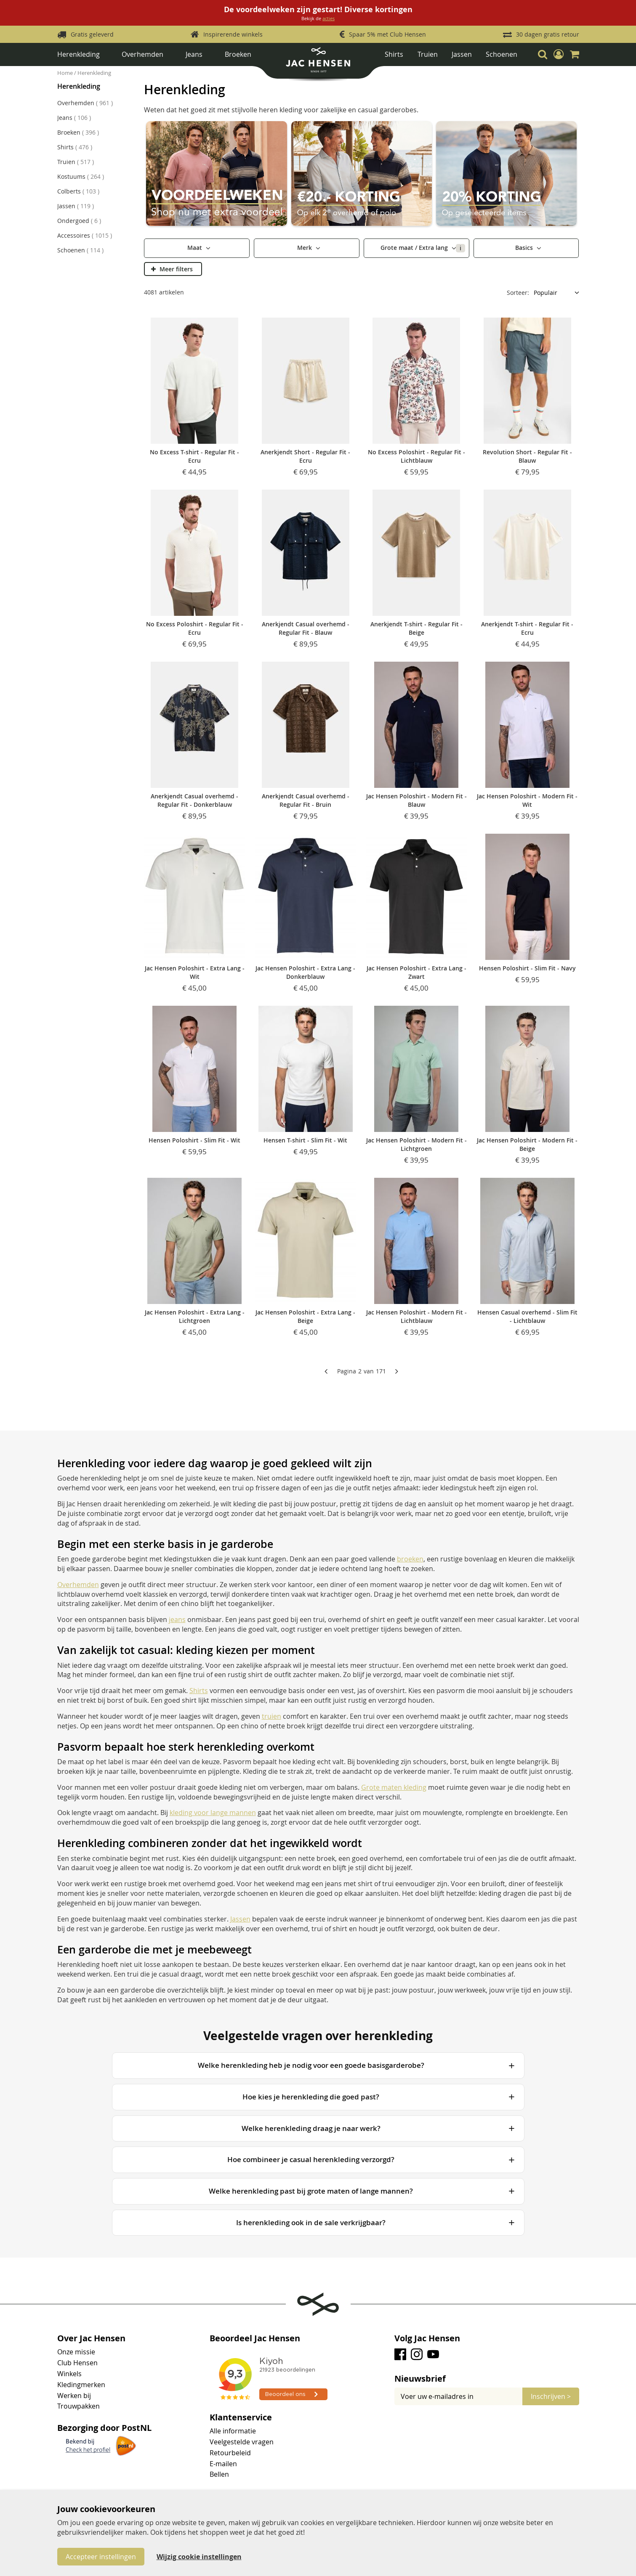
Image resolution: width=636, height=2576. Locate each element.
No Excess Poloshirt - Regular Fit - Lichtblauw (416, 456)
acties (328, 18)
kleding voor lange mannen (213, 1812)
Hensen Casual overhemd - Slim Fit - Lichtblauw (527, 1316)
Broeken (238, 54)
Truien (428, 54)
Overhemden (142, 54)
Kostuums (80, 176)
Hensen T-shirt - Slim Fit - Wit (305, 1140)
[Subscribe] (550, 2396)
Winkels (69, 2373)
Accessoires (84, 235)
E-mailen (223, 2463)
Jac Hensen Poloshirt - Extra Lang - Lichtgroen (195, 1316)
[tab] (486, 2378)
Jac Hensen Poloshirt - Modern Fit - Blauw (416, 800)
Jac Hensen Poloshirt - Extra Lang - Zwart (416, 972)
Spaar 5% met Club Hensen (387, 34)
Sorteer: (518, 293)
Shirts (394, 54)
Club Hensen (77, 2362)
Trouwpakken (78, 2406)
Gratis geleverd (92, 34)
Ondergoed (79, 221)
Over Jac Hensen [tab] (91, 2338)
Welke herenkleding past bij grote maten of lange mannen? (311, 2191)
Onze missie (76, 2351)
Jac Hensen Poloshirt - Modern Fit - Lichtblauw (416, 1316)
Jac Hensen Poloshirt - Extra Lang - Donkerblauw (305, 972)
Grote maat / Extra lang (423, 248)
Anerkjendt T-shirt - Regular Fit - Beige (416, 628)
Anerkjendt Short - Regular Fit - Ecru (305, 456)
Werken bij (74, 2395)
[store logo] (318, 63)
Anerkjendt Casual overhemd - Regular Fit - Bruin (305, 800)
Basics (525, 248)
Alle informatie (233, 2431)
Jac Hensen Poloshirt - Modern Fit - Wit (527, 800)
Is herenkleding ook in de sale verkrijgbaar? (311, 2222)
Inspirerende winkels (233, 34)
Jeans (194, 54)
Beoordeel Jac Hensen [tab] (255, 2338)
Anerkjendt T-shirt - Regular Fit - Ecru (527, 628)
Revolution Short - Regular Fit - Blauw (527, 456)
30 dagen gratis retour (547, 34)
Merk (305, 248)
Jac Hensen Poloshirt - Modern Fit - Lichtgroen (416, 1144)
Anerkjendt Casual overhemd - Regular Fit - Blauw (305, 628)
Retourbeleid (230, 2452)
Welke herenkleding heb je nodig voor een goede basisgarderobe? (311, 2065)
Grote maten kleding (393, 1787)
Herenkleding (78, 54)
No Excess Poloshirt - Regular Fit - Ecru (194, 628)
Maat (195, 248)
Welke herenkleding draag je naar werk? (311, 2128)
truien (271, 1716)
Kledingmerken (81, 2384)
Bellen (219, 2474)
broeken (410, 1559)
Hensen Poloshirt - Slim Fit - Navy (527, 968)
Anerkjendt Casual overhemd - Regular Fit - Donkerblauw (194, 800)
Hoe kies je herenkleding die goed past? (310, 2097)
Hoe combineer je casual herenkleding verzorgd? (310, 2159)
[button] (559, 54)
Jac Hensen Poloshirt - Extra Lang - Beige (305, 1316)
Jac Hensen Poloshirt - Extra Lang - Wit (195, 972)
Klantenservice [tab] (241, 2417)
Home (65, 73)
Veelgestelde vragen (242, 2441)
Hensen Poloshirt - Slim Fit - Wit (194, 1140)
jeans (177, 1619)
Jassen (462, 54)
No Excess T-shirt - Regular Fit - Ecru (194, 456)
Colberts (78, 191)
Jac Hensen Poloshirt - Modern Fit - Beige (527, 1144)
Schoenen (501, 54)
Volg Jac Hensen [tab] (427, 2338)
